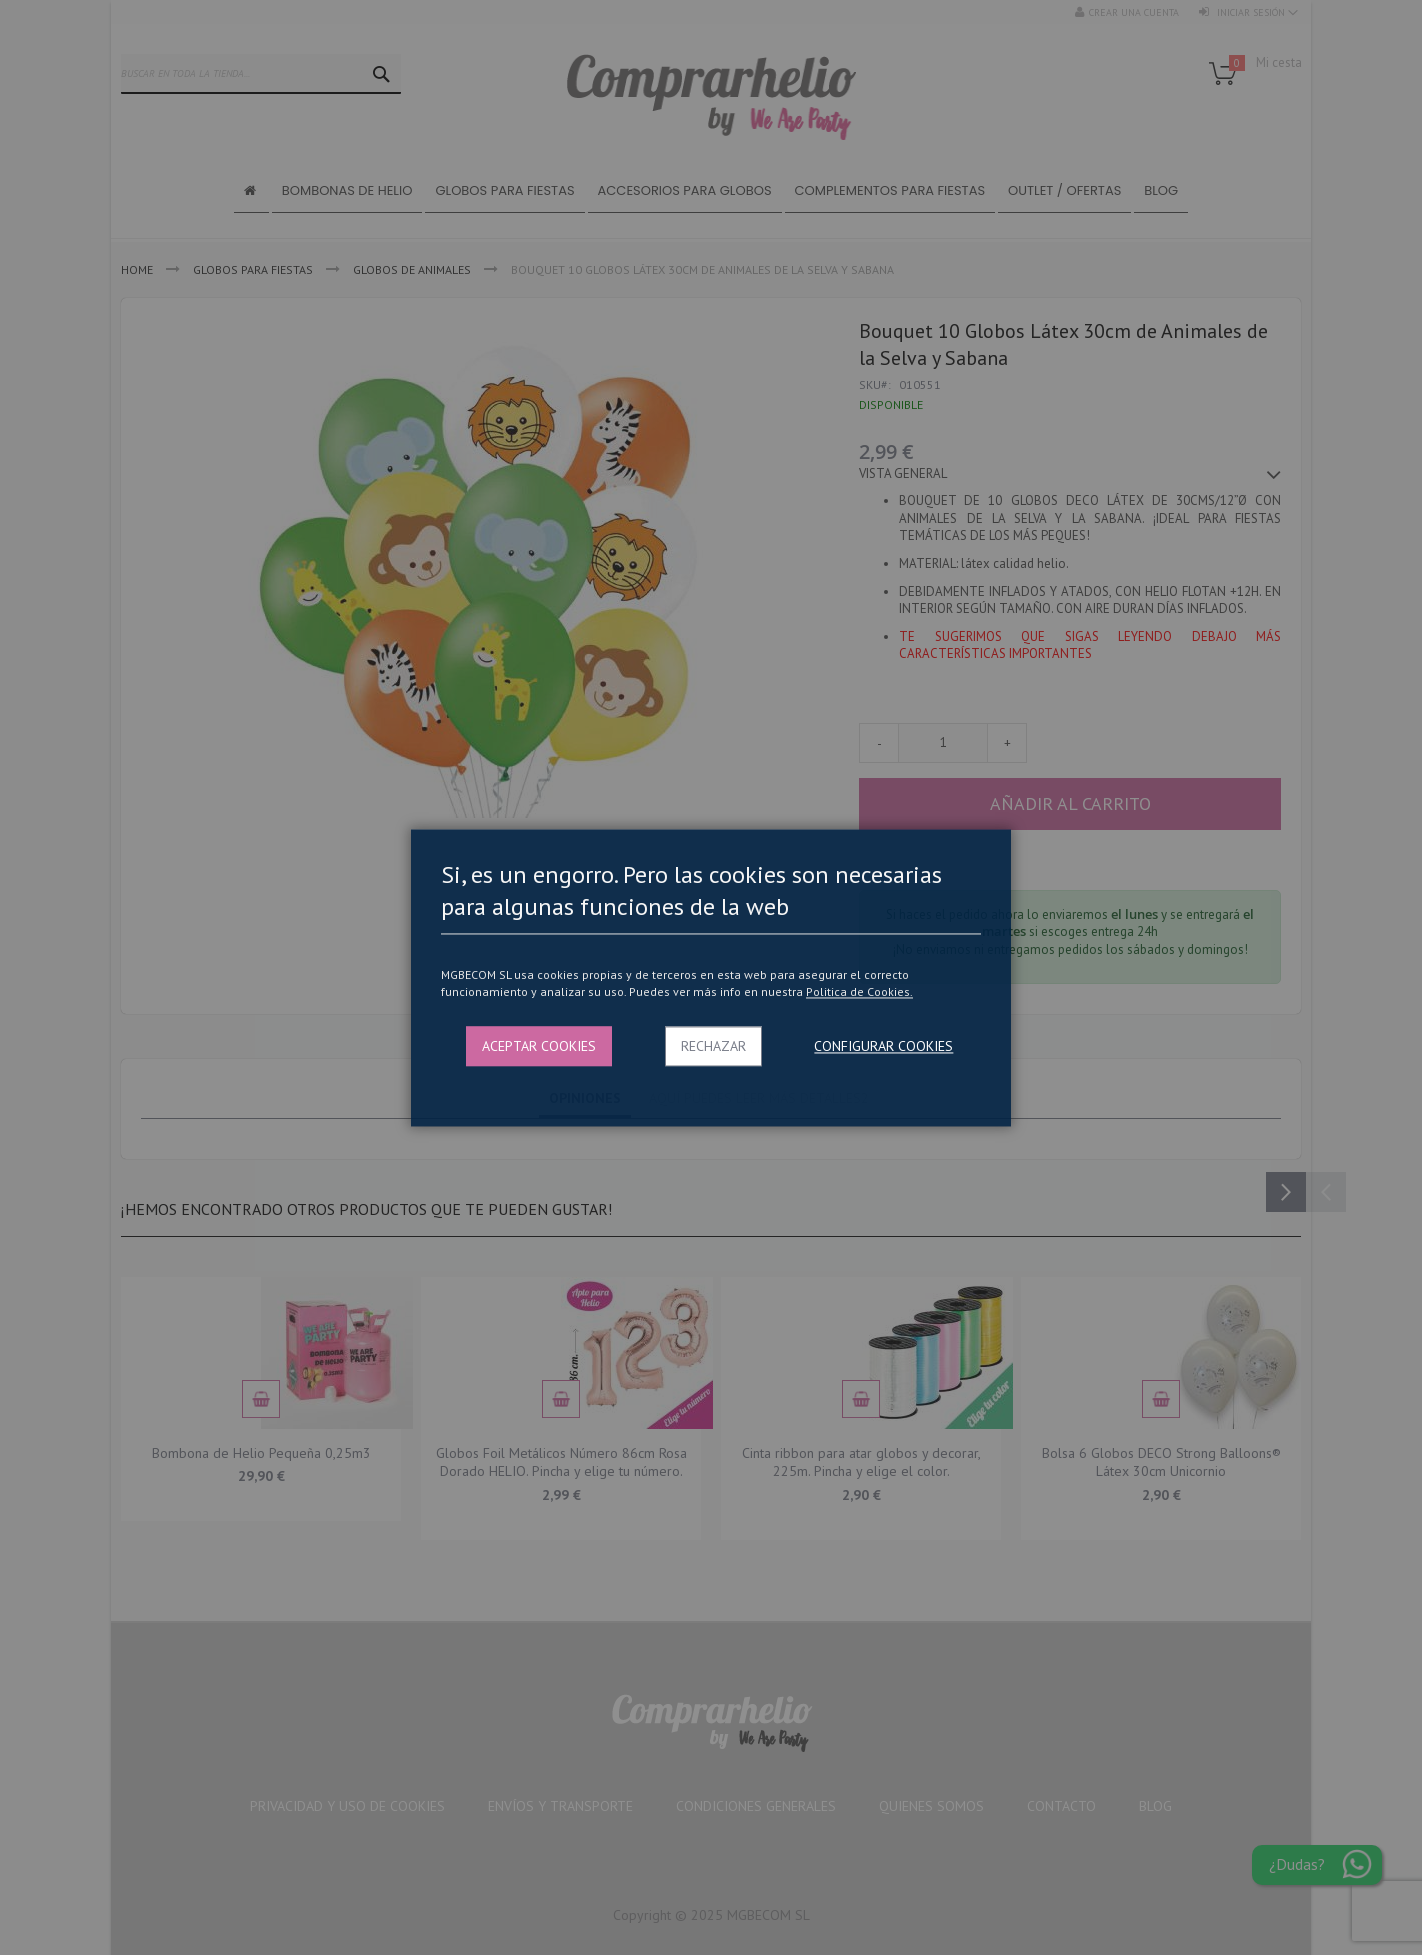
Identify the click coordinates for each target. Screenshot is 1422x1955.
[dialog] (711, 977)
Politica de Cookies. (859, 992)
